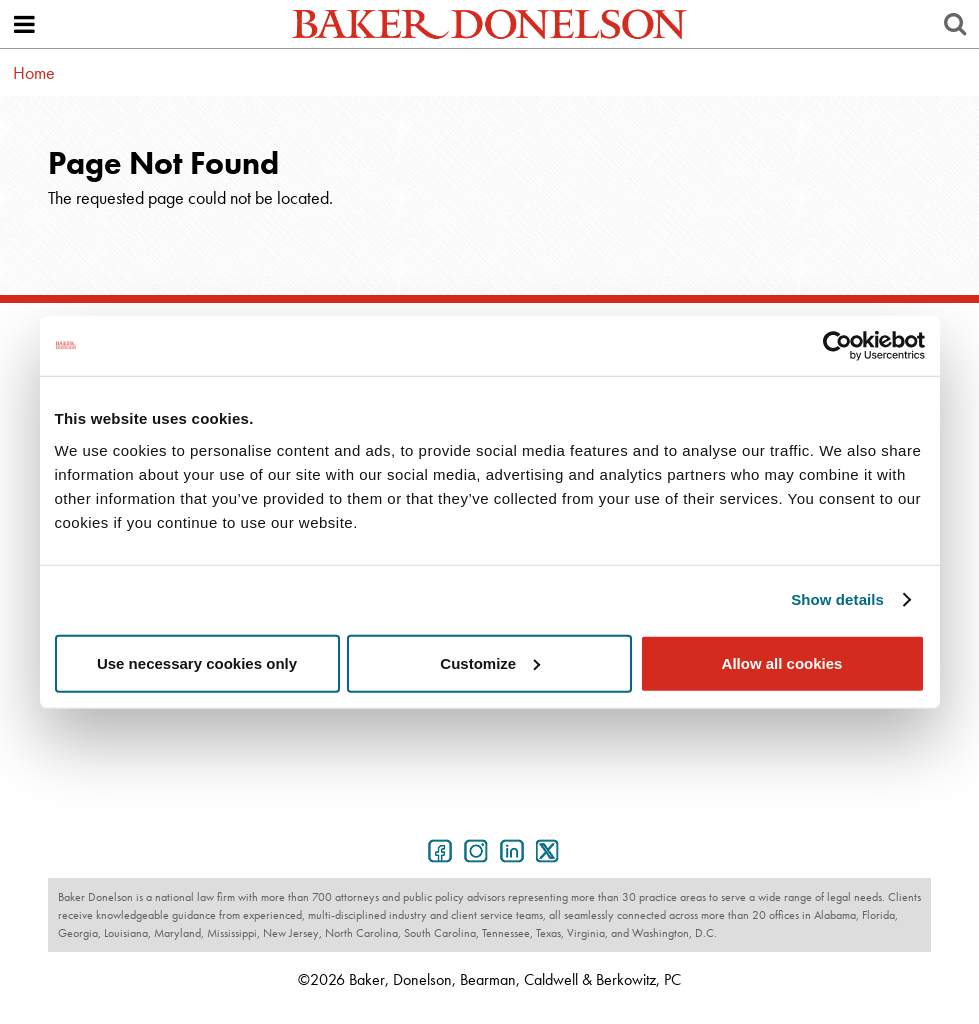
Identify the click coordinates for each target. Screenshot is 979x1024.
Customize (490, 662)
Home (34, 72)
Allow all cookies (782, 662)
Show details (837, 599)
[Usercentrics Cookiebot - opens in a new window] (837, 346)
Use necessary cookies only (197, 662)
